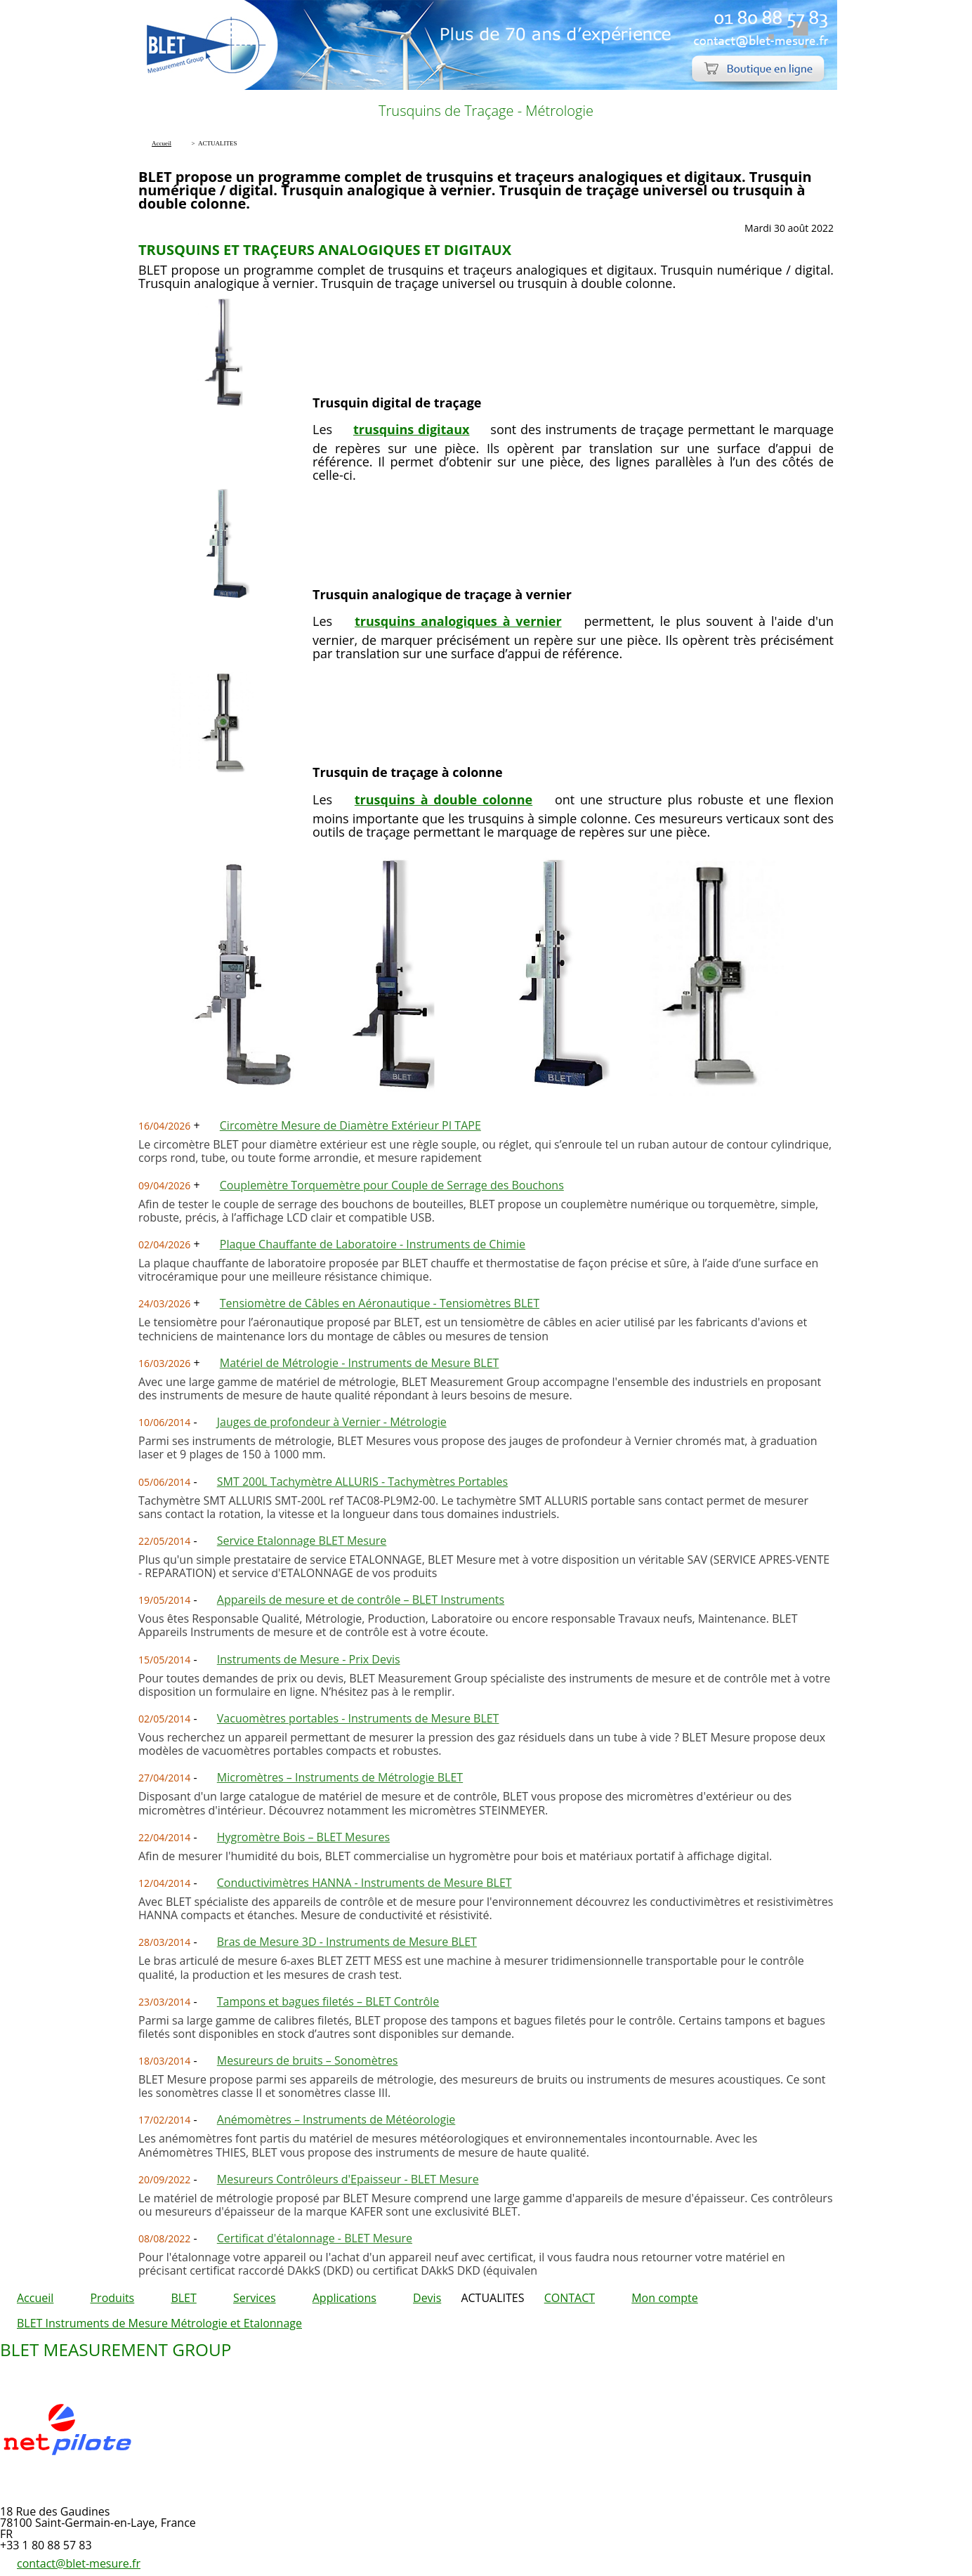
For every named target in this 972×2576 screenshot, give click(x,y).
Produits (112, 2298)
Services (254, 2298)
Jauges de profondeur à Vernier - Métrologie (332, 1422)
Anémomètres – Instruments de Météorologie (336, 2119)
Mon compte (664, 2298)
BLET (183, 2298)
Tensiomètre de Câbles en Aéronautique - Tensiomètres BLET (379, 1303)
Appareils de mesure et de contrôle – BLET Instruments (360, 1599)
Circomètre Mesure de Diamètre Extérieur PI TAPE (350, 1125)
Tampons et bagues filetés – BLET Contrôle (328, 2001)
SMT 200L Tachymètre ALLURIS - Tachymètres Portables (362, 1481)
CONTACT (569, 2298)
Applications (344, 2298)
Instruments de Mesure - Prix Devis (308, 1659)
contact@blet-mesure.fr (78, 2563)
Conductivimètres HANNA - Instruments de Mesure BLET (364, 1882)
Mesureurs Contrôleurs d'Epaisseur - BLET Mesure (348, 2179)
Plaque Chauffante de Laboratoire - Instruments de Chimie (372, 1244)
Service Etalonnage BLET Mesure (302, 1540)
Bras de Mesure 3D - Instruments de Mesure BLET (347, 1941)
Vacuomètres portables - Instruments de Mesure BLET (358, 1718)
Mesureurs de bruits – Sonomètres (307, 2060)
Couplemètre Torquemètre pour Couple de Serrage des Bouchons (392, 1185)
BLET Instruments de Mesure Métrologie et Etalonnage (159, 2323)
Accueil (35, 2298)
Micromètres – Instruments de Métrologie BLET (340, 1777)
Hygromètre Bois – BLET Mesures (303, 1837)
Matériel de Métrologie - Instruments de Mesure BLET (359, 1363)
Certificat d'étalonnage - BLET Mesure (314, 2238)
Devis (427, 2298)
